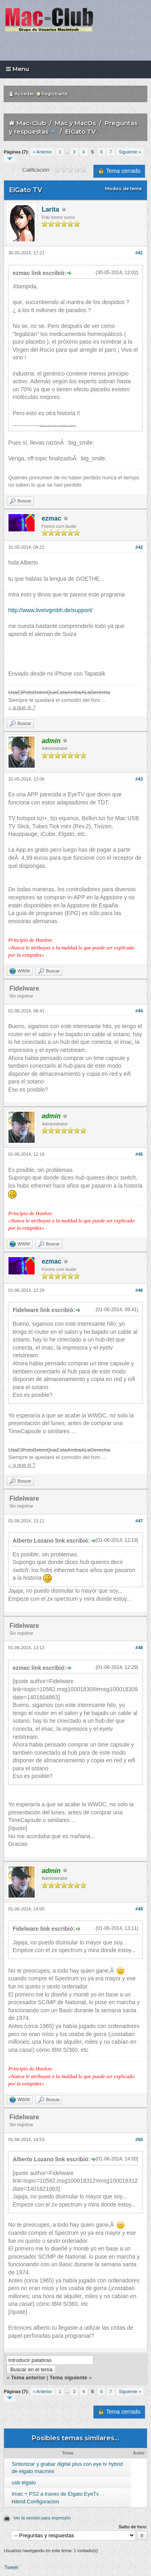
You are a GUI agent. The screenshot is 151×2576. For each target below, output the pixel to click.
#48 (139, 1647)
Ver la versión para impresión (41, 2517)
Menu (17, 69)
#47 (139, 1520)
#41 (139, 252)
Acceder (21, 94)
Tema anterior (28, 2377)
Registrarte (52, 94)
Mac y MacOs (75, 123)
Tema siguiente (68, 2377)
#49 (139, 1908)
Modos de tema (123, 188)
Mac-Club (31, 123)
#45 (139, 1154)
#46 (139, 1290)
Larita (50, 209)
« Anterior (42, 151)
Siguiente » (130, 151)
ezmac (51, 518)
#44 (139, 1010)
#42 (139, 547)
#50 (139, 2139)
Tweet (11, 2567)
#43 (139, 779)
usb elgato (24, 2482)
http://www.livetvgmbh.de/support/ (50, 610)
